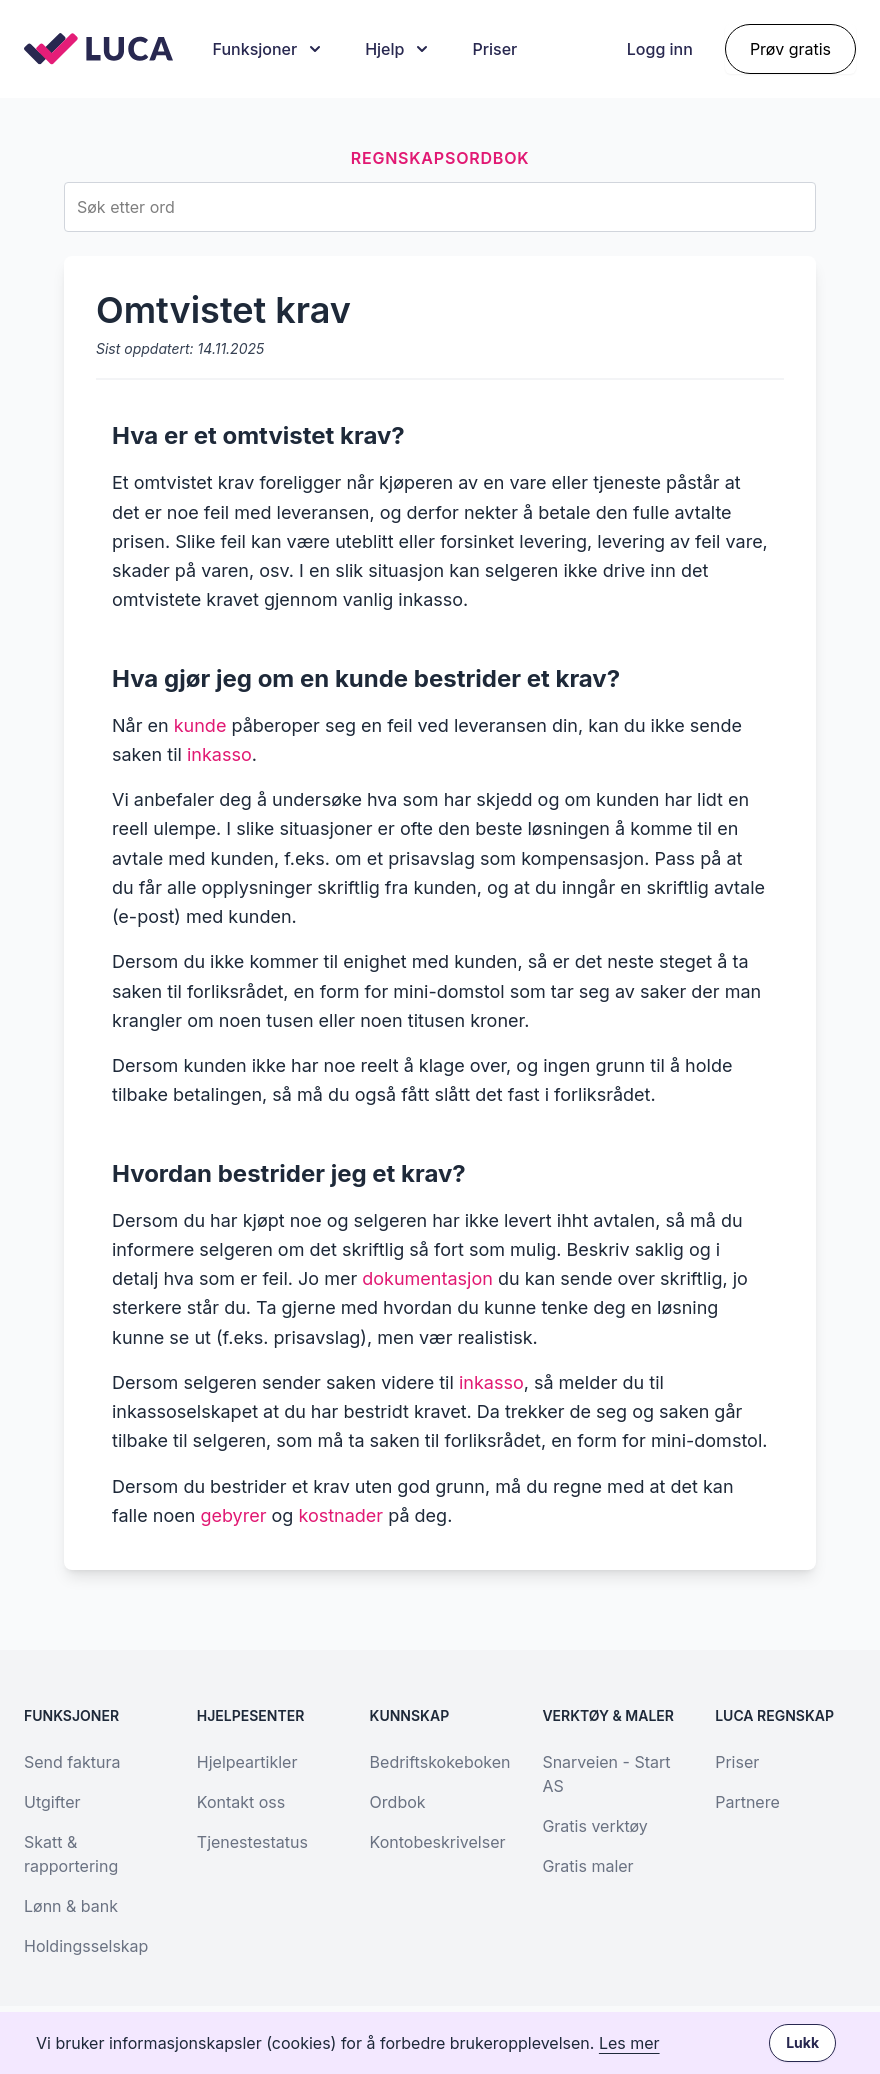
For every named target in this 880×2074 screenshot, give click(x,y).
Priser (494, 49)
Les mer (629, 2043)
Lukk (802, 2042)
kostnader (340, 1515)
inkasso (219, 754)
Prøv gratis (790, 49)
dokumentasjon (427, 1278)
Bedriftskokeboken (440, 1762)
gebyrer (233, 1515)
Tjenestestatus (252, 1842)
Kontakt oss (241, 1802)
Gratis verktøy (594, 1826)
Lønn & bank (71, 1906)
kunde (200, 725)
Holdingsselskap (86, 1946)
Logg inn (660, 49)
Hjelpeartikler (247, 1762)
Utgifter (52, 1802)
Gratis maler (587, 1866)
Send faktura (72, 1762)
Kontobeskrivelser (438, 1842)
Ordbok (398, 1802)
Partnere (747, 1802)
